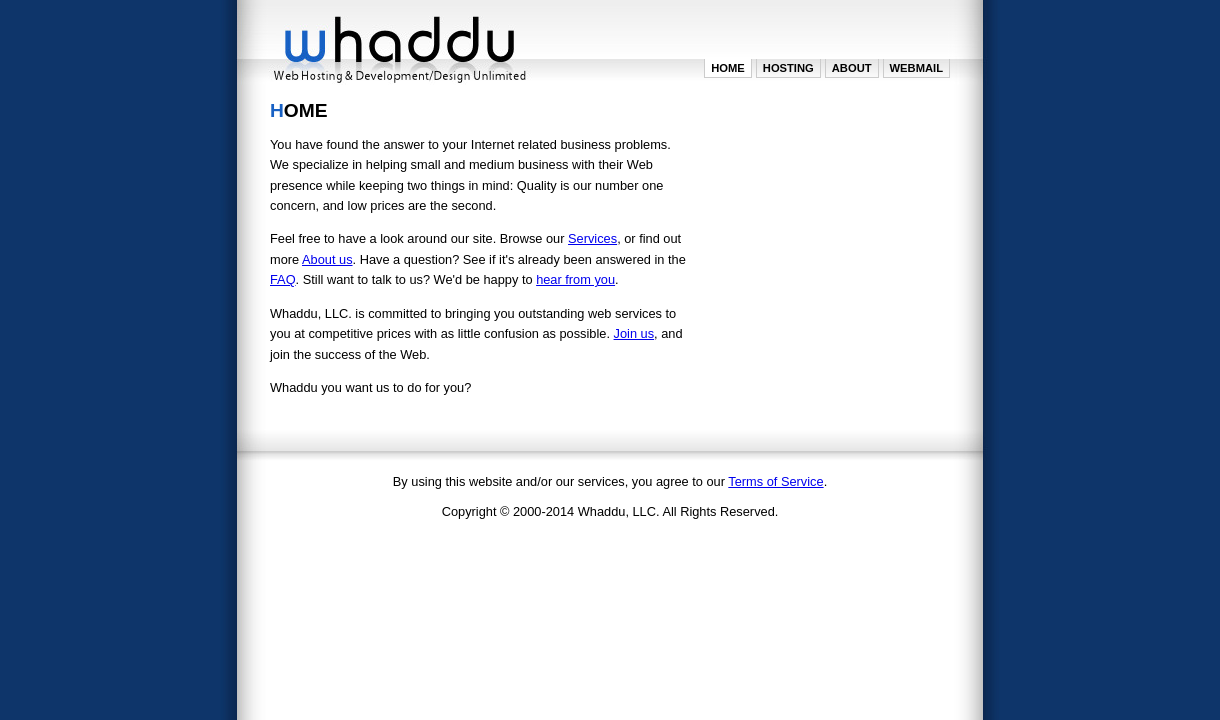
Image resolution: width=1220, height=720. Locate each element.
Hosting (788, 68)
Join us (634, 333)
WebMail (916, 68)
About (852, 68)
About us (327, 259)
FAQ (283, 279)
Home (728, 68)
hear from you (575, 279)
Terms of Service (775, 481)
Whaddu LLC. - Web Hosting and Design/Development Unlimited (400, 45)
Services (592, 238)
